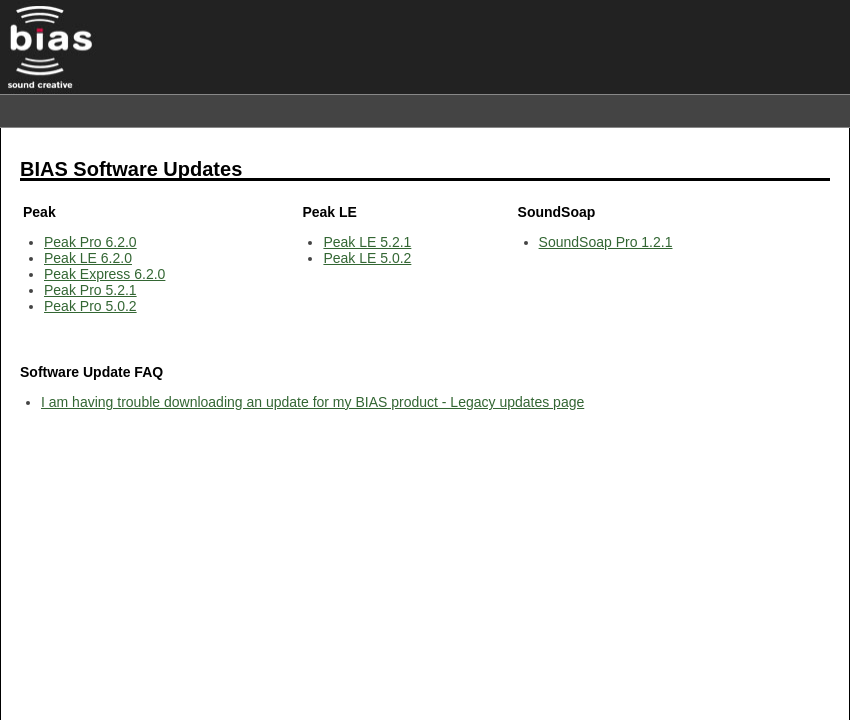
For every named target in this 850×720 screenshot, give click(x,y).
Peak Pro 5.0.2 (90, 306)
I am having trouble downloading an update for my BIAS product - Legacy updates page (312, 402)
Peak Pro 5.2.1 (90, 290)
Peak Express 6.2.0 (104, 274)
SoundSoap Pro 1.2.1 (606, 242)
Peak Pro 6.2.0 (90, 242)
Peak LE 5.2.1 (367, 242)
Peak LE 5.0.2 (367, 258)
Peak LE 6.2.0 (88, 258)
